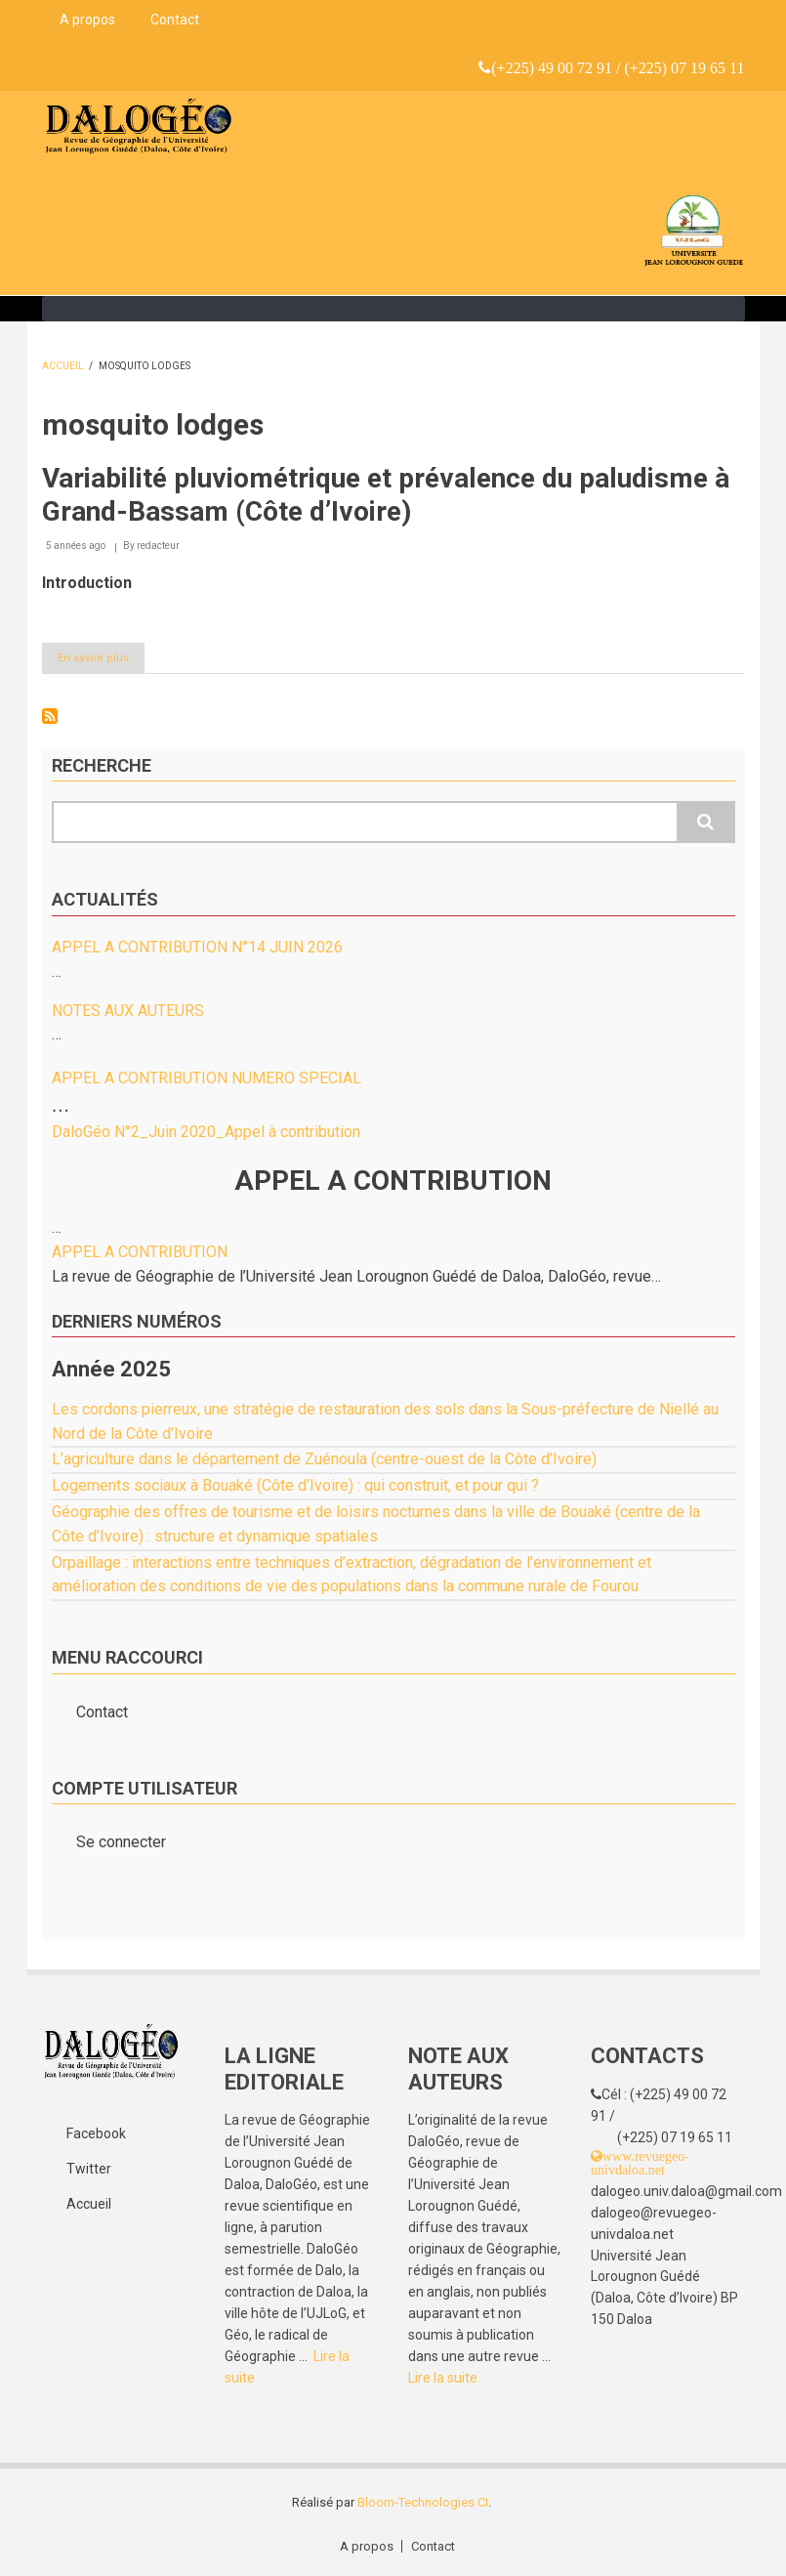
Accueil (63, 365)
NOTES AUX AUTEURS (128, 1010)
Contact (174, 19)
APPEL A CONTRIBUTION (140, 1252)
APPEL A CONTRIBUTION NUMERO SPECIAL (206, 1078)
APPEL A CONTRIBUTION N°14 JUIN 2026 (197, 947)
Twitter (88, 2168)
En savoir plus (101, 661)
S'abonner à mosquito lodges (50, 716)
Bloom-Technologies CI (422, 2502)
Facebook (96, 2133)
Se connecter (121, 1842)
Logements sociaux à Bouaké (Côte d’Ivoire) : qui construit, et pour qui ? (295, 1485)
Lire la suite (442, 2378)
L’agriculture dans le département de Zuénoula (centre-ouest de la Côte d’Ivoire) (324, 1459)
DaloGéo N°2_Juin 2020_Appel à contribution (206, 1131)
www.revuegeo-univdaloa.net (640, 2162)
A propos (87, 19)
